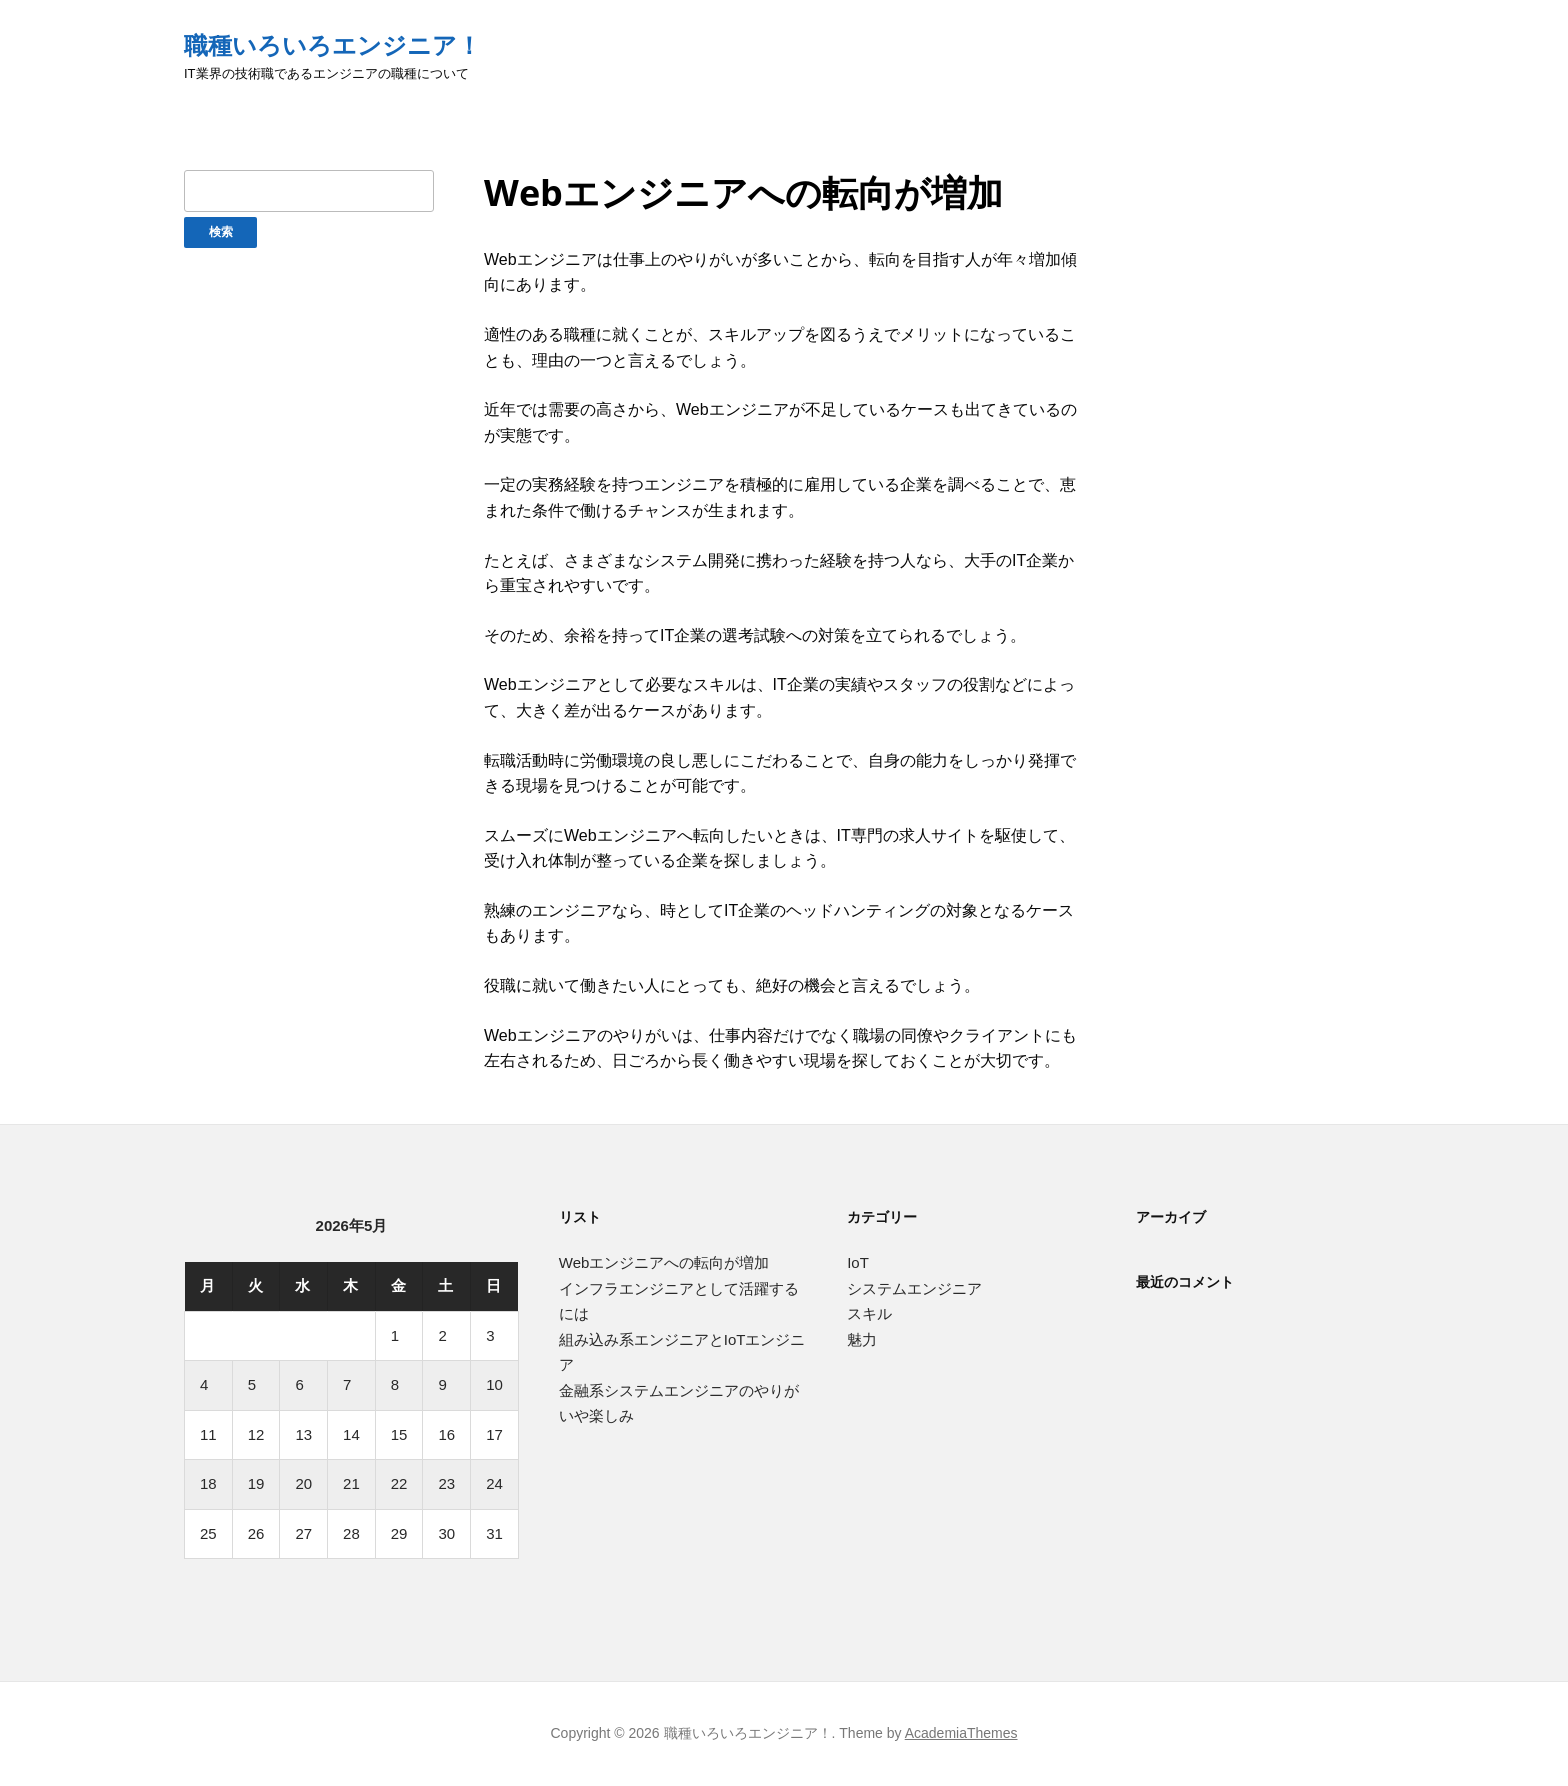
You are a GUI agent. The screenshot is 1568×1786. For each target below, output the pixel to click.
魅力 (862, 1339)
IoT (858, 1262)
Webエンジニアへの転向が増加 (664, 1262)
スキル (869, 1313)
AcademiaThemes (961, 1733)
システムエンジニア (914, 1288)
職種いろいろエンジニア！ (332, 45)
